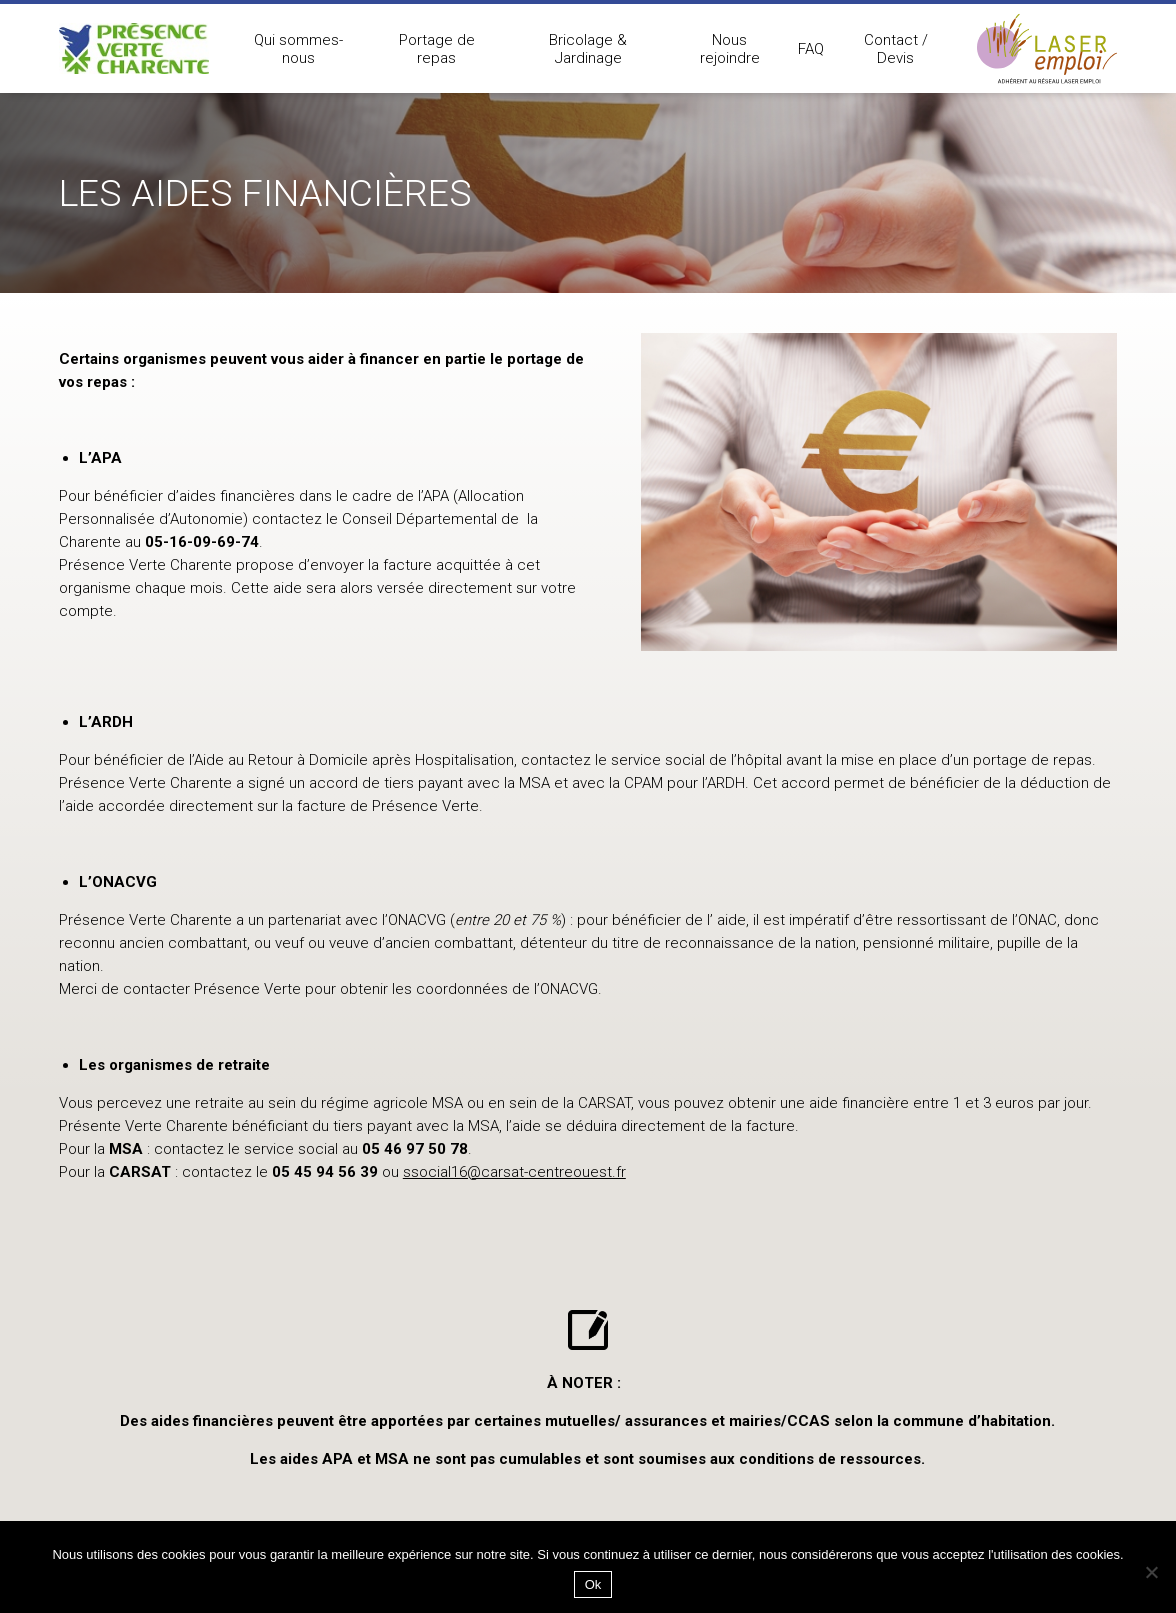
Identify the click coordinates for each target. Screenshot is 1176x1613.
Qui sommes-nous (298, 49)
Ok (593, 1584)
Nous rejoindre (730, 49)
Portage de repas (437, 49)
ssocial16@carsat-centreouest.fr (514, 1172)
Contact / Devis (896, 49)
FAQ (811, 49)
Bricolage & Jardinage (588, 49)
